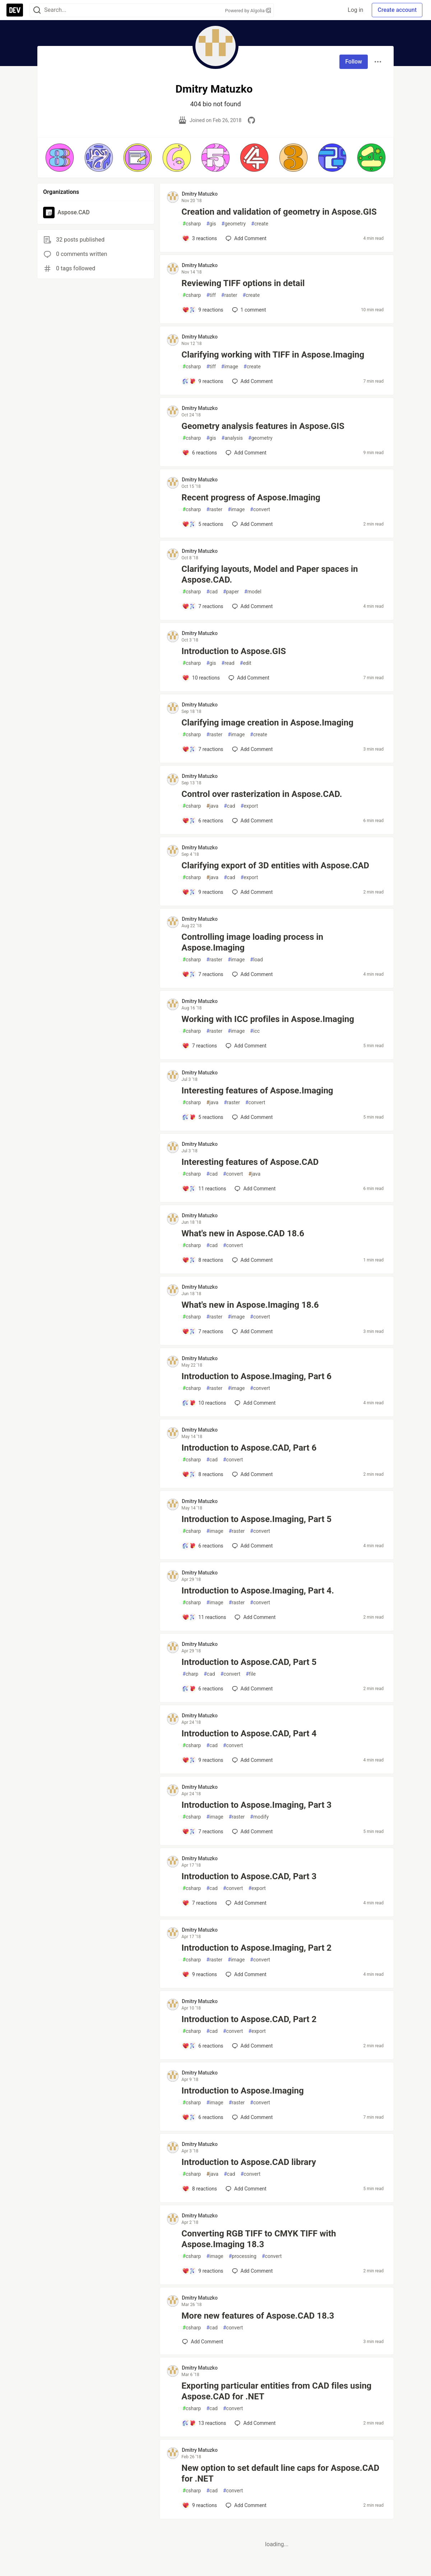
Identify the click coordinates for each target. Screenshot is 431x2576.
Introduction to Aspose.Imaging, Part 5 (256, 1519)
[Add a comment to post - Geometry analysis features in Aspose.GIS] (199, 452)
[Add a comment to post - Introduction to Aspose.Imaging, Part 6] (204, 1402)
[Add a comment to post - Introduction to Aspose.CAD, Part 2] (202, 2045)
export (249, 806)
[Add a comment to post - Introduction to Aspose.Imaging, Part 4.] (204, 1617)
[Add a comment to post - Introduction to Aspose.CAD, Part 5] (202, 1688)
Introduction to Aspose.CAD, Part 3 (248, 1876)
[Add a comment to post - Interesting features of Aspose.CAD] (204, 1188)
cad (211, 592)
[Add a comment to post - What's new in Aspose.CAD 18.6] (202, 1260)
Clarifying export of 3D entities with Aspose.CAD (275, 865)
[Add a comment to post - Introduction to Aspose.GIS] (201, 677)
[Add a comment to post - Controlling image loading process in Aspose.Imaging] (202, 974)
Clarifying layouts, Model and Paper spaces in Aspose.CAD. (269, 574)
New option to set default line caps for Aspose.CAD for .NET (280, 2473)
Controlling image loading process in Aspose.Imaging (252, 942)
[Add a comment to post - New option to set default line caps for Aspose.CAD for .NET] (199, 2505)
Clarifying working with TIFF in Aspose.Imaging (272, 355)
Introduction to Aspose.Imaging (242, 2091)
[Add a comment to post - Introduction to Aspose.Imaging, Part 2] (199, 1974)
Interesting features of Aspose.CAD (250, 1162)
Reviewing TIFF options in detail (243, 283)
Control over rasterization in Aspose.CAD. (261, 794)
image (229, 366)
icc (255, 1031)
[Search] (37, 10)
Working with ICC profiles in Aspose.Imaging (267, 1019)
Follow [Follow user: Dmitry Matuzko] (353, 61)
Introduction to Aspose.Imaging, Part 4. (257, 1591)
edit (245, 663)
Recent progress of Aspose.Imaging (250, 498)
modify (259, 1817)
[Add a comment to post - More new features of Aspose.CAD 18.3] (202, 2341)
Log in (355, 9)
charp (190, 1674)
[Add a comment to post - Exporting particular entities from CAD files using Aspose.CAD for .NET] (204, 2423)
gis (211, 224)
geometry (234, 224)
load (256, 959)
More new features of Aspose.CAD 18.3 (257, 2316)
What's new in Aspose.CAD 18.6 (242, 1233)
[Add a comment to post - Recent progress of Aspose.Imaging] (202, 524)
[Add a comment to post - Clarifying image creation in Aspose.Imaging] (202, 749)
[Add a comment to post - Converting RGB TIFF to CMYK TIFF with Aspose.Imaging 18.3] (202, 2270)
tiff (211, 295)
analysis (232, 438)
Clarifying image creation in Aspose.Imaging (267, 723)
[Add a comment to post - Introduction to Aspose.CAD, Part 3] (199, 1902)
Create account (397, 9)
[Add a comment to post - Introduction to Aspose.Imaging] (202, 2117)
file (251, 1674)
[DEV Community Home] (15, 10)
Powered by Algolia (248, 10)
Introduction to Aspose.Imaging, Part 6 (256, 1376)
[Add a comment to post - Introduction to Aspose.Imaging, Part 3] (202, 1831)
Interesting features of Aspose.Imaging (257, 1091)
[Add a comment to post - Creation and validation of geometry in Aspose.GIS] (199, 238)
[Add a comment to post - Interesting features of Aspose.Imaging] (202, 1117)
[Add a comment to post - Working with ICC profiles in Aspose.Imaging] (199, 1045)
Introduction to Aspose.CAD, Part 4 (248, 1733)
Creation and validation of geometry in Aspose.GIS (279, 212)
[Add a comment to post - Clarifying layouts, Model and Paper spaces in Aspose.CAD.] (202, 606)
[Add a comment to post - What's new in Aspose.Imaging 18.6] (202, 1331)
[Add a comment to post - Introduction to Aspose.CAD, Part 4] (202, 1760)
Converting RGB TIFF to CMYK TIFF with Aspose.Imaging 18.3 (258, 2239)
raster (229, 295)
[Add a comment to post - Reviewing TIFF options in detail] (202, 309)
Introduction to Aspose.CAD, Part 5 (248, 1662)
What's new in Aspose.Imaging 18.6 (250, 1305)
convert (260, 509)
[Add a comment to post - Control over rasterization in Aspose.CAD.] (202, 820)
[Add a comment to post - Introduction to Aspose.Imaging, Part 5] (202, 1545)
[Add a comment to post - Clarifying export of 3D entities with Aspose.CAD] (202, 892)
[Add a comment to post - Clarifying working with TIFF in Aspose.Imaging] (202, 381)
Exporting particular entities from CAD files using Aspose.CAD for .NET (276, 2391)
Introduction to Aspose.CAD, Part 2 (248, 2019)
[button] (59, 157)
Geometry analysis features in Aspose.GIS (262, 426)
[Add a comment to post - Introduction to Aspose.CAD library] (199, 2188)
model (252, 592)
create (259, 224)
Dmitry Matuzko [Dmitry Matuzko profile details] (200, 194)
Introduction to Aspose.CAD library (248, 2162)
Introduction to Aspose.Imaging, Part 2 (256, 1948)
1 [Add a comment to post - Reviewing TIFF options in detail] (248, 309)
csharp (191, 224)
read (228, 663)
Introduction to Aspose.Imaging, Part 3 (256, 1805)
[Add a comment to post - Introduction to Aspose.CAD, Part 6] (202, 1474)
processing (242, 2256)
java (212, 806)
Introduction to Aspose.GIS (233, 651)
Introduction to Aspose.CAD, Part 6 (248, 1448)
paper (231, 592)
